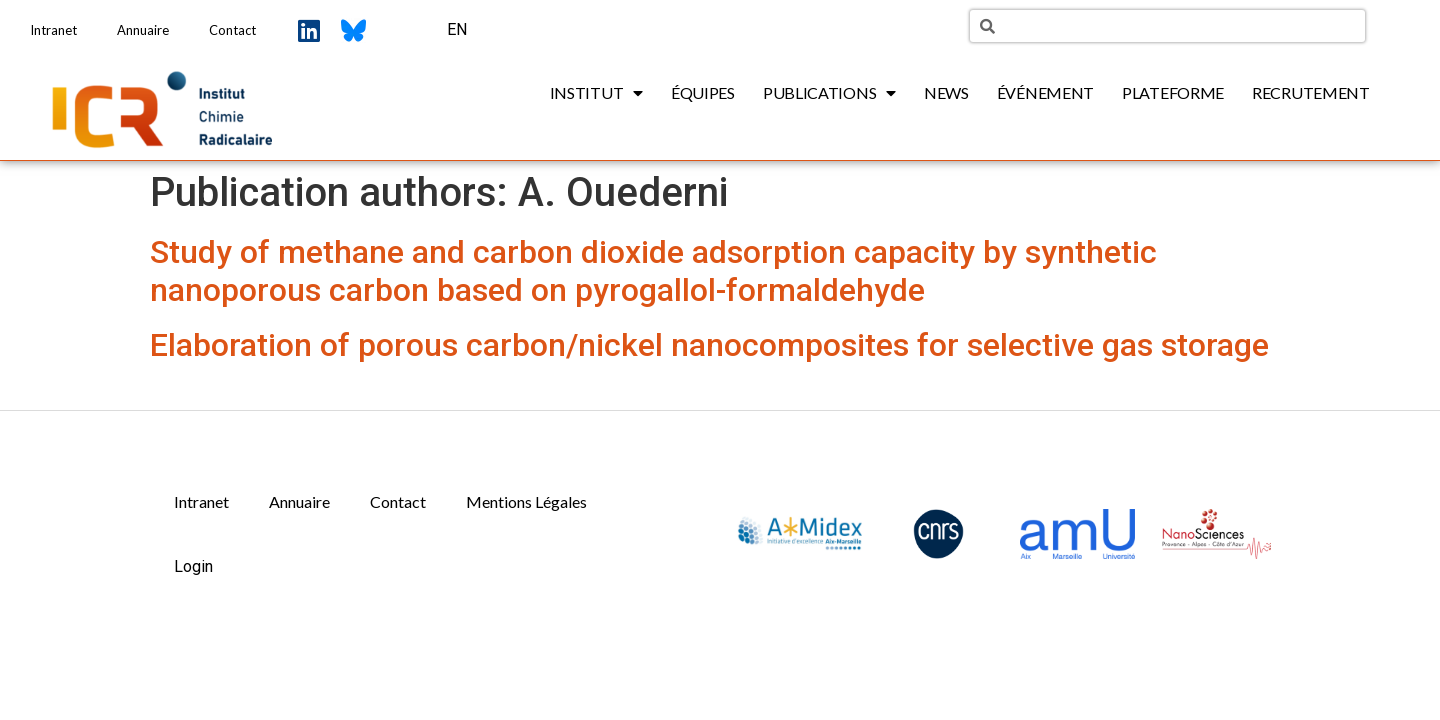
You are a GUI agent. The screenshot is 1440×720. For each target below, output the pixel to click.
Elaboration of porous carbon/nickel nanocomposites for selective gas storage (709, 345)
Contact (232, 30)
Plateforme (1173, 92)
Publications (829, 93)
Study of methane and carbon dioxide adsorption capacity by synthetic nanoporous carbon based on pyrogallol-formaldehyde (653, 271)
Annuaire (143, 30)
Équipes (703, 92)
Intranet (53, 30)
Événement (1045, 92)
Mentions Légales (526, 501)
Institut (596, 93)
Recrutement (1311, 92)
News (946, 92)
